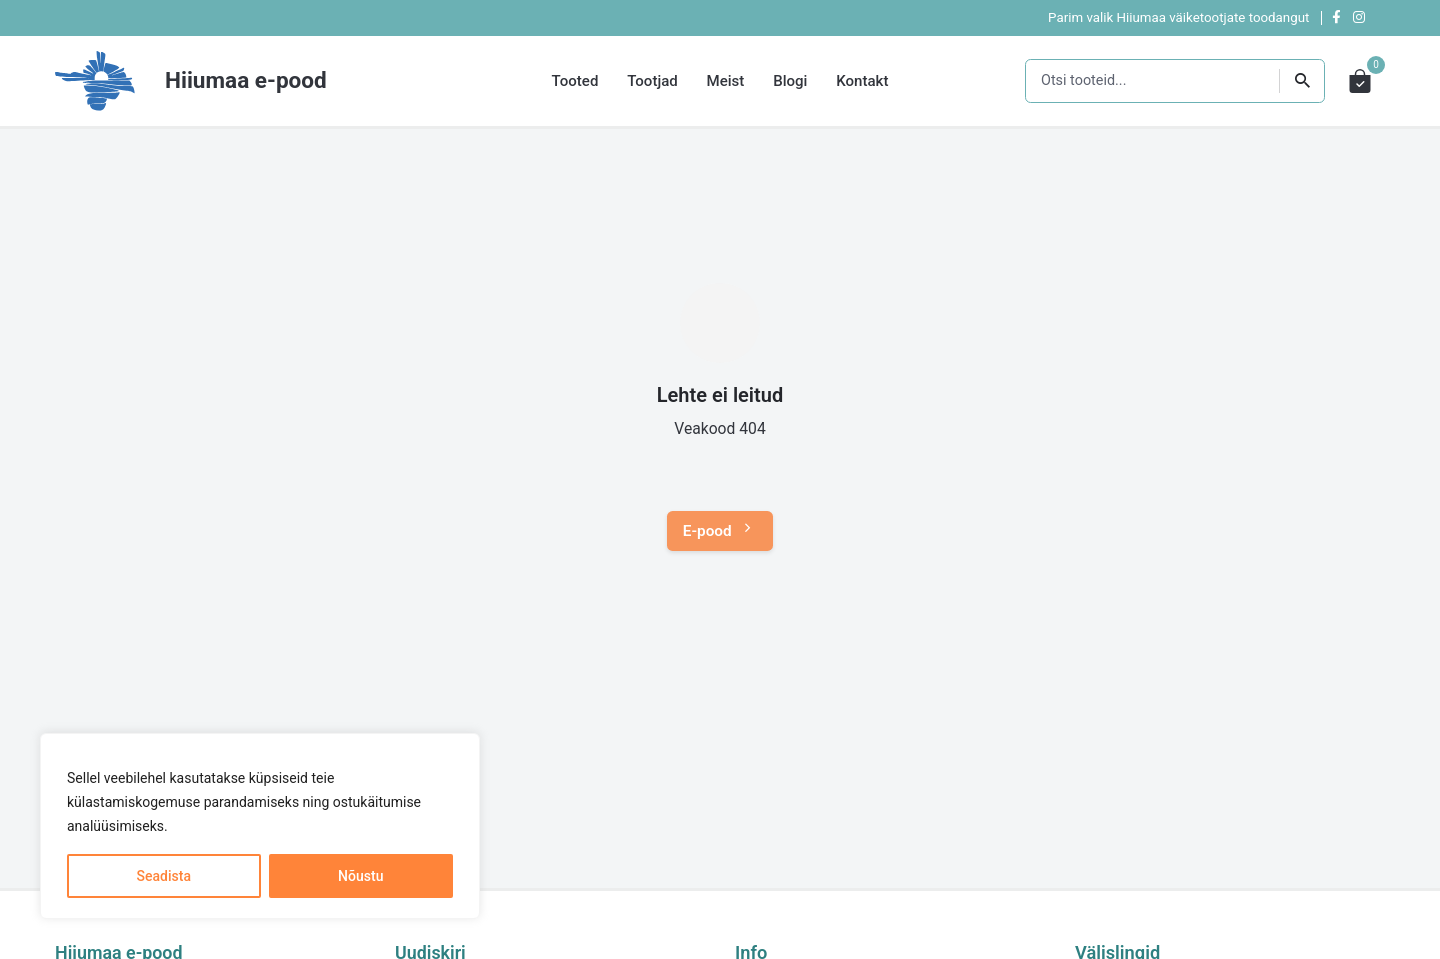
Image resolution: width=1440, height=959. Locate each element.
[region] (260, 826)
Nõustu (360, 876)
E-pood (720, 531)
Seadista (164, 876)
